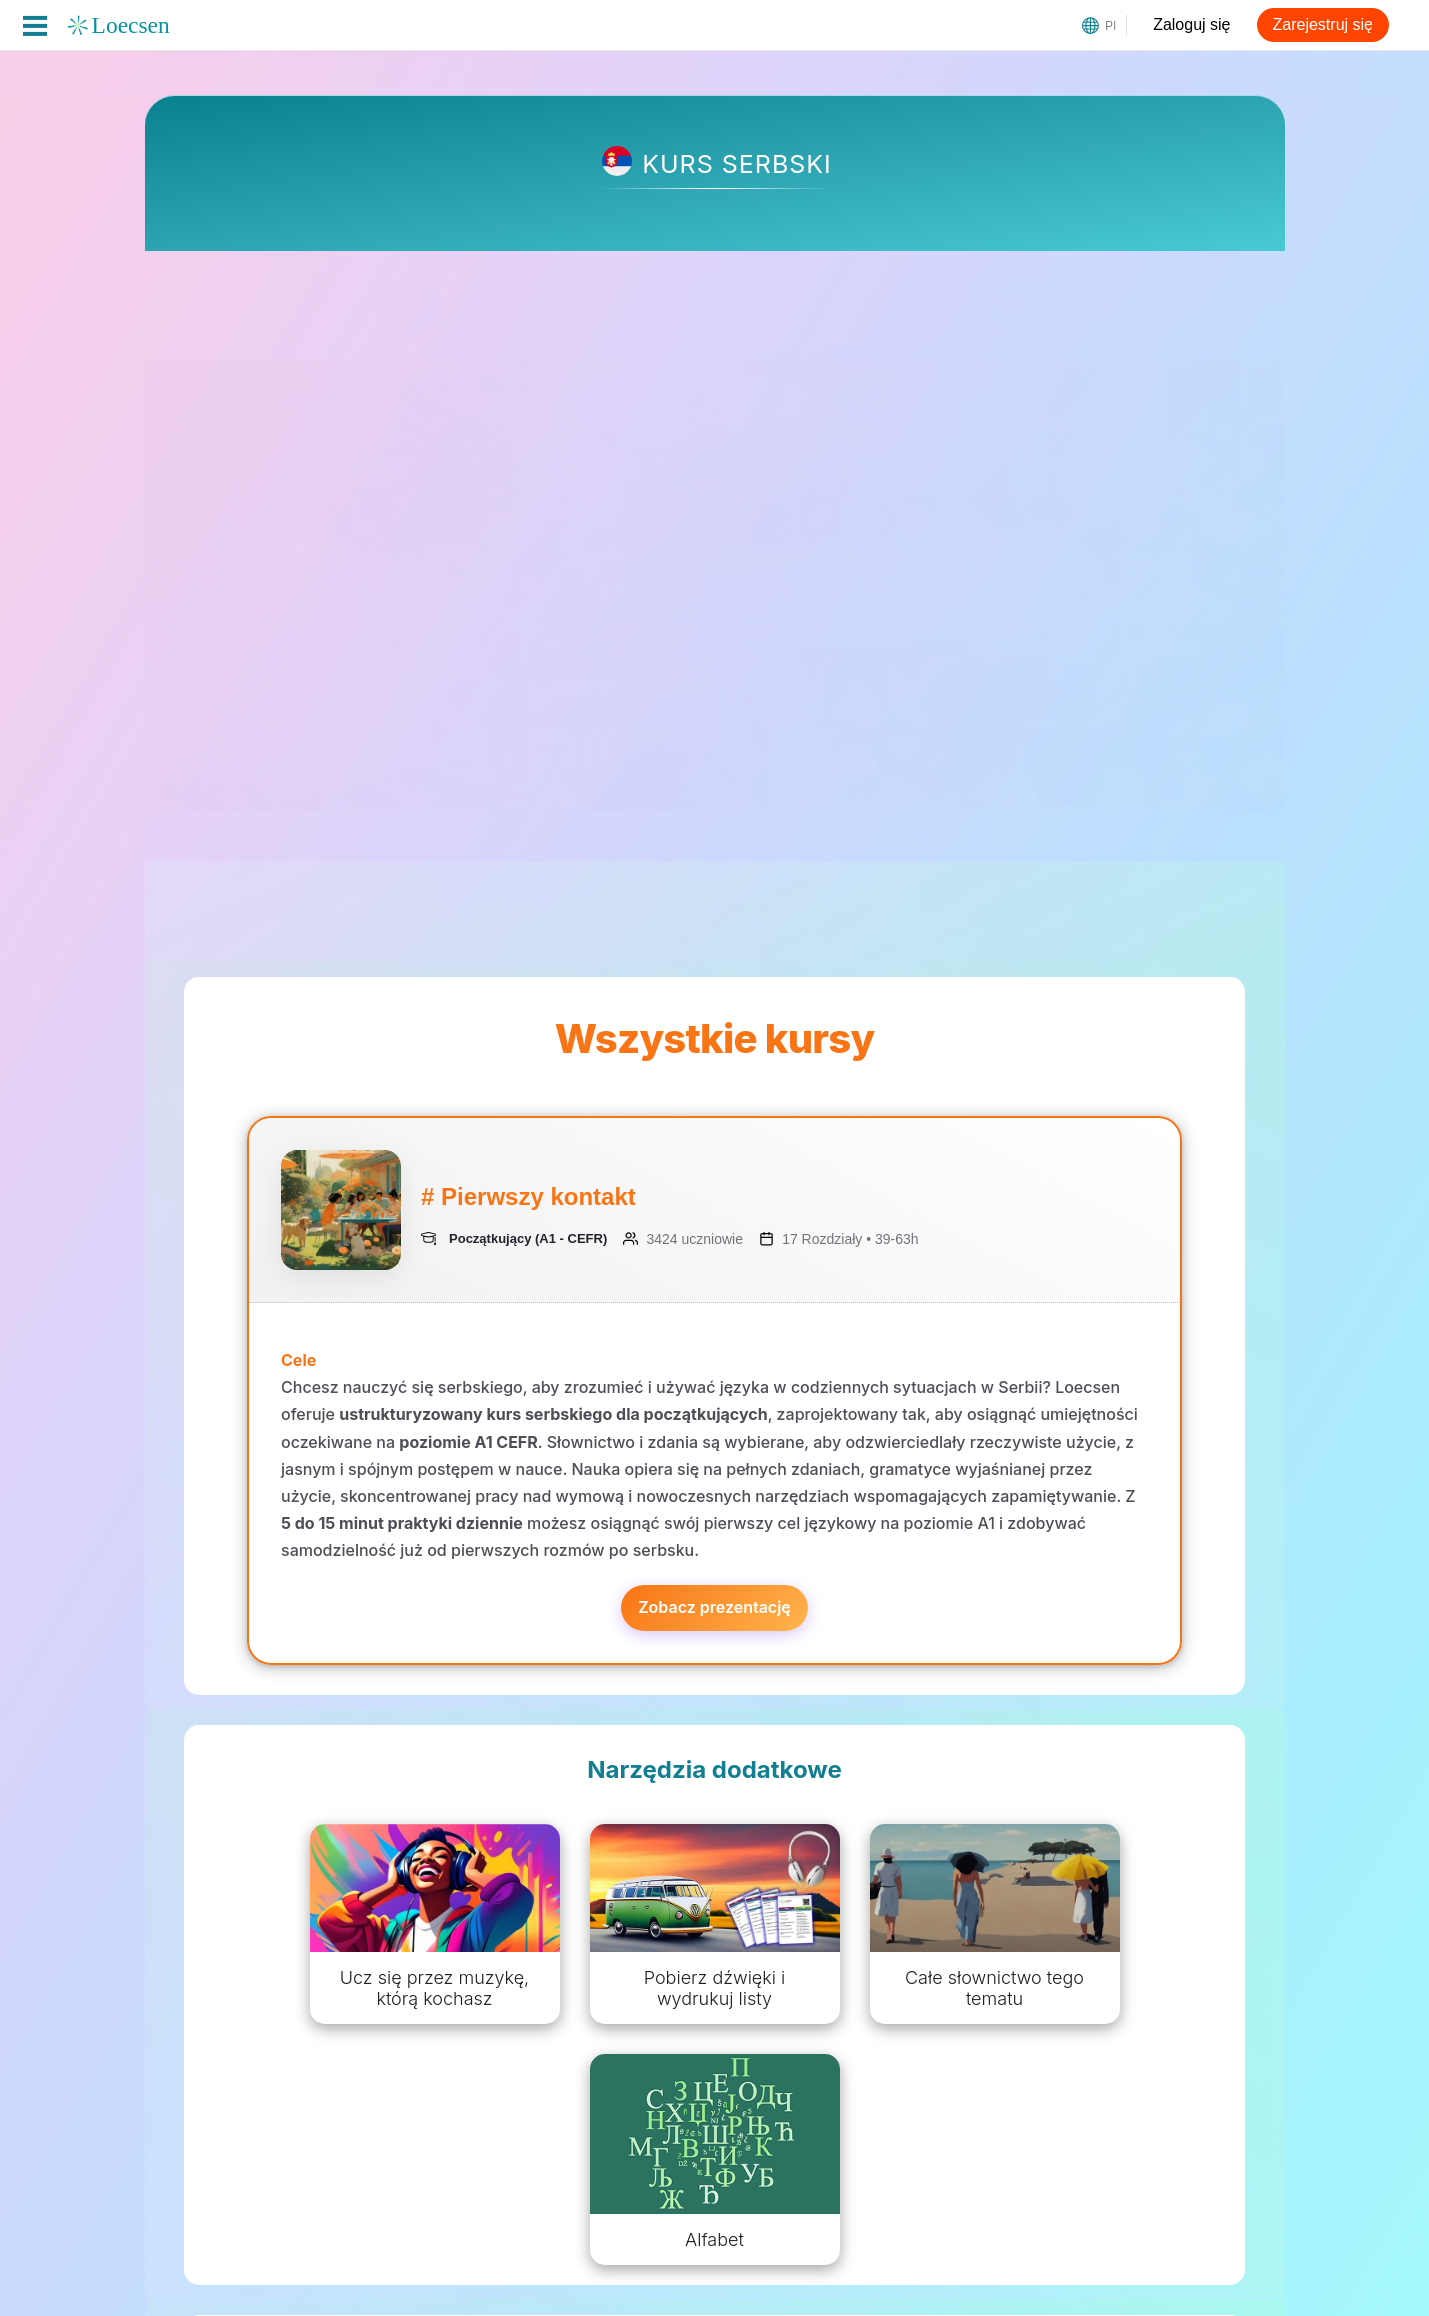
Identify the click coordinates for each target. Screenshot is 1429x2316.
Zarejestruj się (1323, 24)
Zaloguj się (1191, 24)
